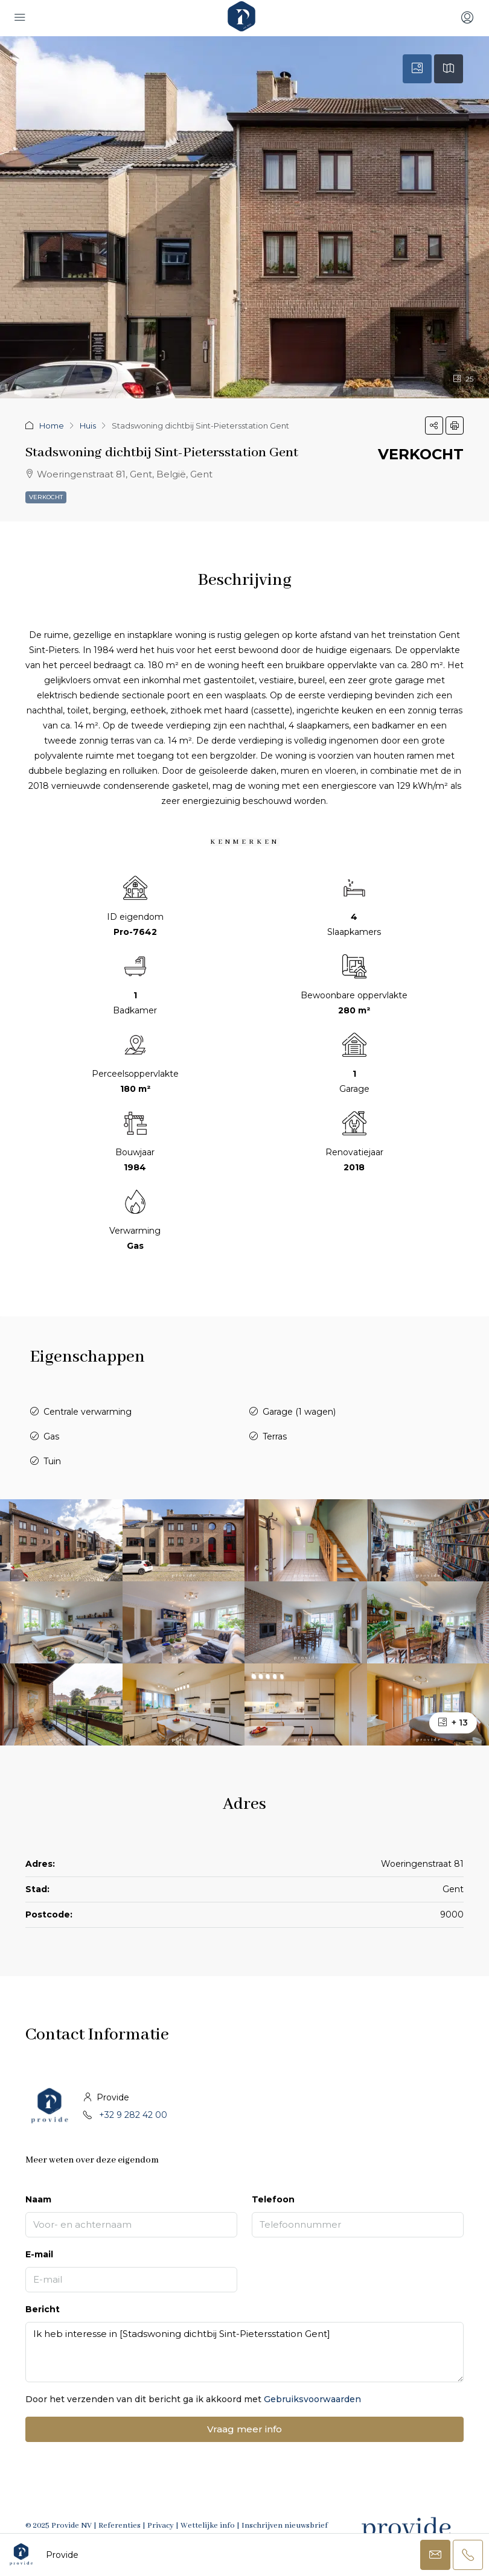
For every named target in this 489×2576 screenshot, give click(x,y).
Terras (275, 1436)
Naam (38, 2199)
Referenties (119, 2525)
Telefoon (273, 2199)
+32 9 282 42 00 (133, 2114)
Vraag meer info (244, 2429)
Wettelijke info (208, 2525)
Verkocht (46, 497)
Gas (51, 1436)
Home (51, 425)
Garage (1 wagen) (299, 1411)
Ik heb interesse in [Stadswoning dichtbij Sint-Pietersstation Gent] (244, 2352)
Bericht (42, 2309)
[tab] (417, 68)
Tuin (52, 1461)
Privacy (160, 2525)
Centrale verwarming (87, 1411)
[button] (434, 425)
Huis (88, 425)
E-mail (39, 2254)
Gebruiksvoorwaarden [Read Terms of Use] (312, 2399)
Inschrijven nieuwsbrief (284, 2525)
